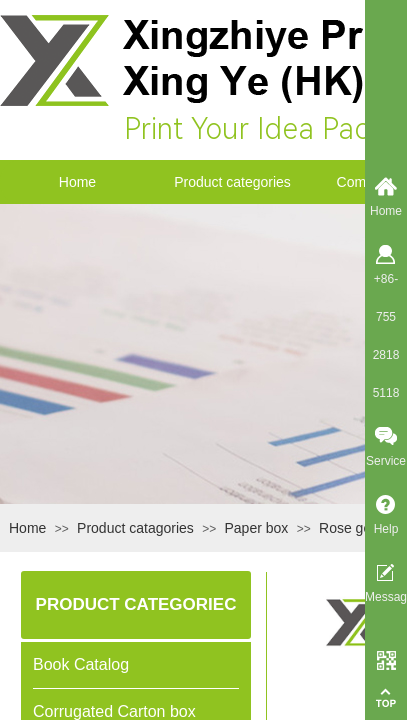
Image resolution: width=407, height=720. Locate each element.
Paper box (257, 528)
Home (77, 182)
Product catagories (135, 528)
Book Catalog (81, 664)
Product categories (232, 182)
